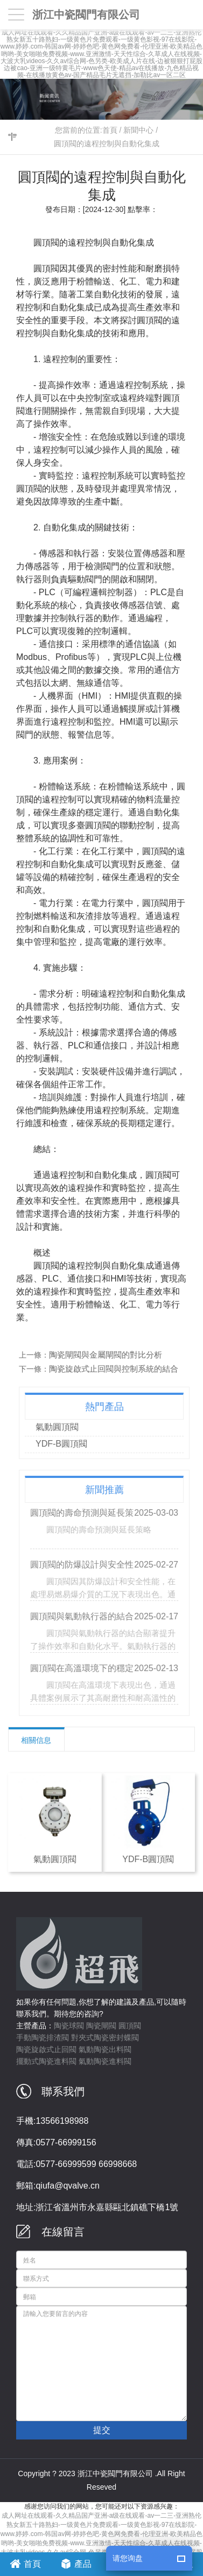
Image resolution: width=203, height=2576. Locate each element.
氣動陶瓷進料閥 (105, 2061)
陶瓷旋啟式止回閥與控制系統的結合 (118, 1368)
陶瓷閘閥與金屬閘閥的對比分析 (109, 1354)
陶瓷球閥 (69, 2025)
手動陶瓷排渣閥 (42, 2037)
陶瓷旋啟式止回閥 (46, 2049)
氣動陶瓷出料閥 (105, 2049)
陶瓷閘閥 (101, 2025)
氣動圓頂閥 (61, 1427)
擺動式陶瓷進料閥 (46, 2061)
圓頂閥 (129, 2025)
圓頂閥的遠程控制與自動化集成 (106, 143)
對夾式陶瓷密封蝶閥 (105, 2037)
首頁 (109, 130)
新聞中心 (138, 130)
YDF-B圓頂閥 (66, 1443)
